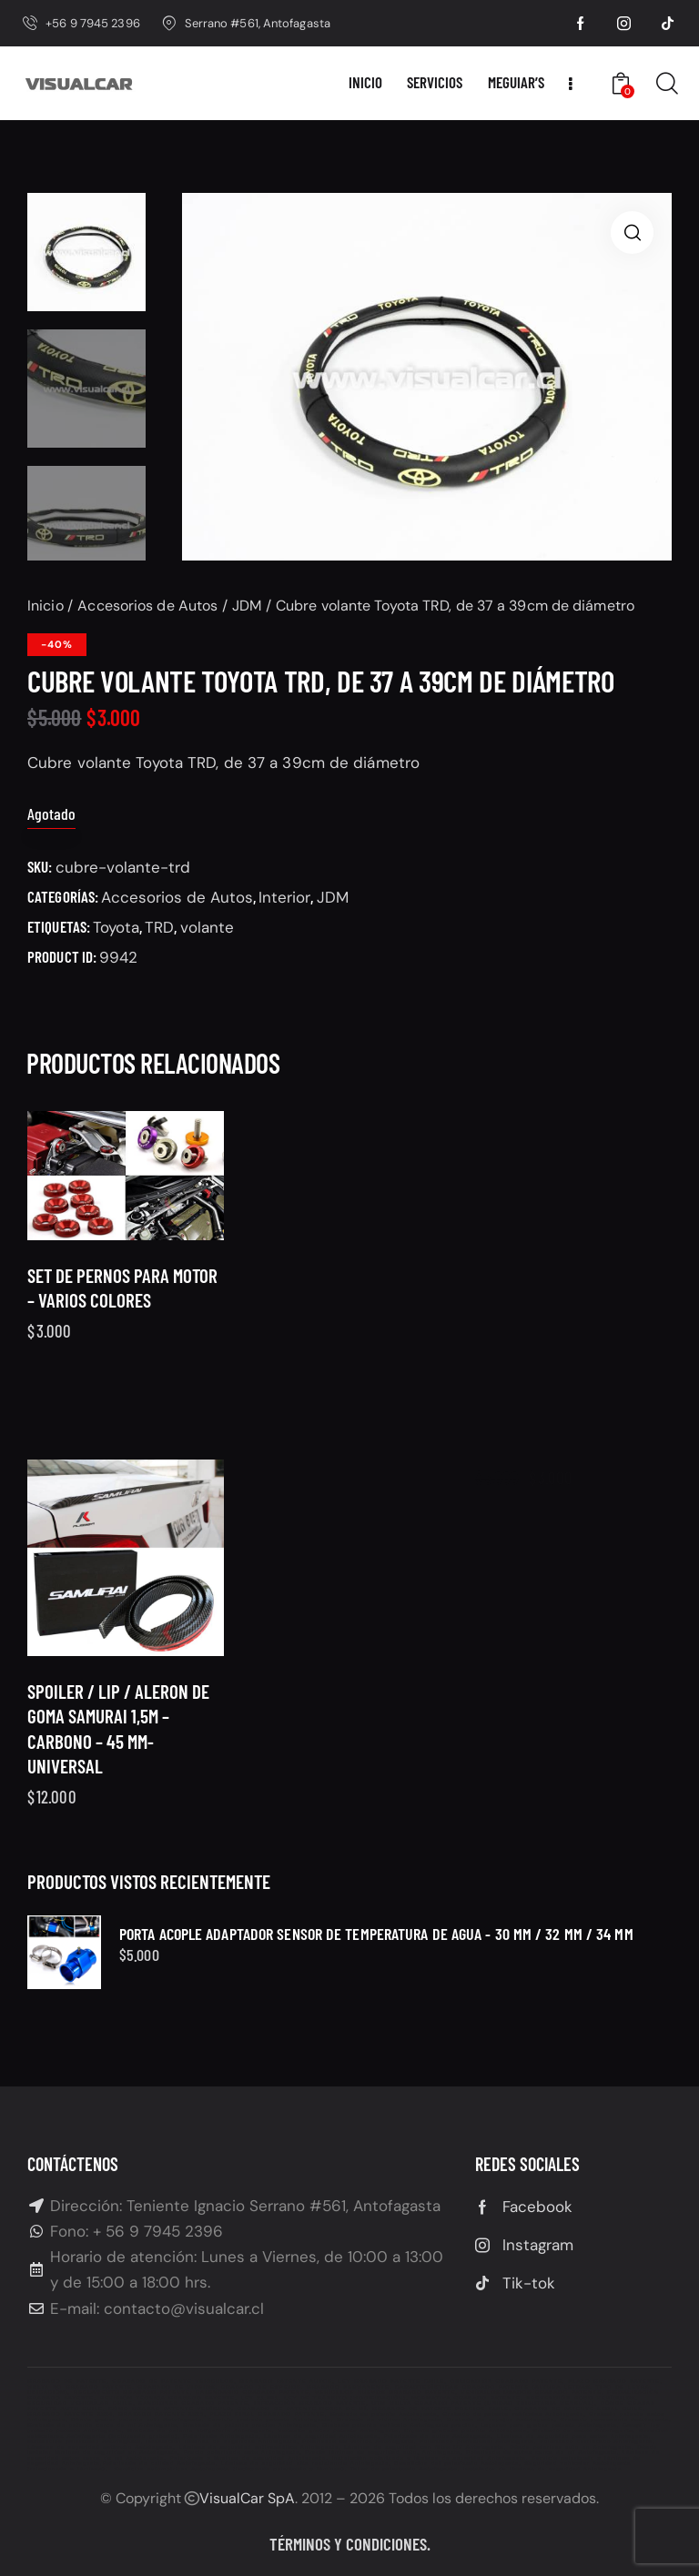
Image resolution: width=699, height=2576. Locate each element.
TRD (159, 927)
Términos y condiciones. (350, 2543)
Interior (284, 897)
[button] (632, 232)
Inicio (45, 605)
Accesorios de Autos (147, 605)
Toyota (116, 927)
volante (207, 927)
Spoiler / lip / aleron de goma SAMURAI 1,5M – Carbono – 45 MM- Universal (118, 1775)
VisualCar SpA (247, 2498)
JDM (246, 605)
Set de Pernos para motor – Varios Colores (122, 1310)
